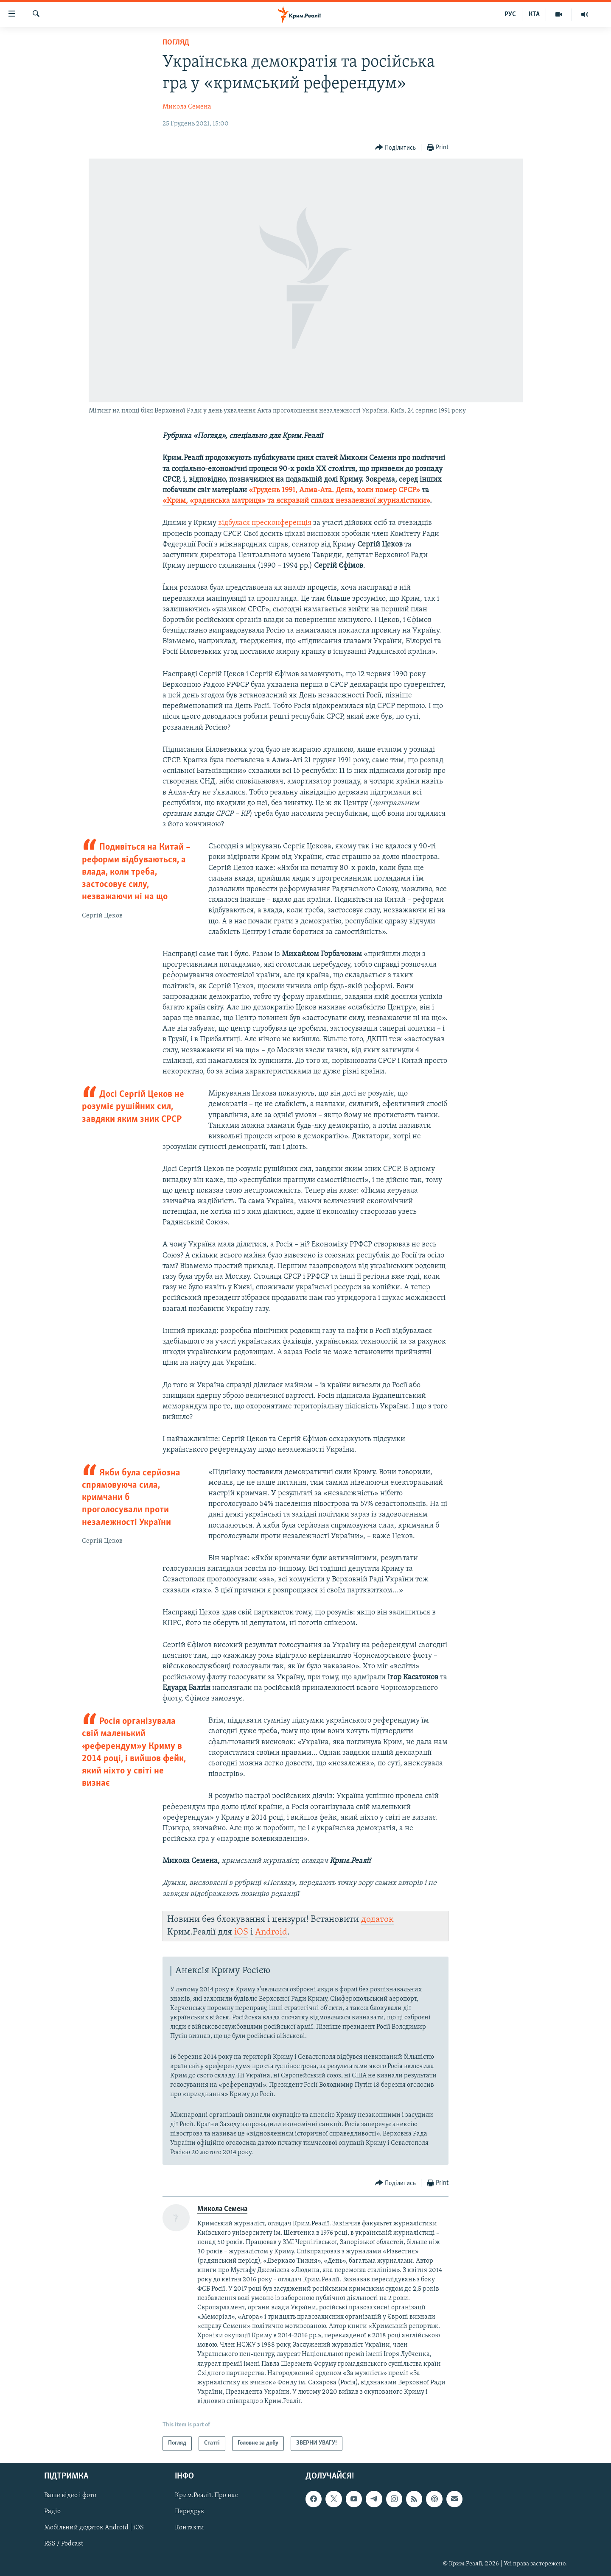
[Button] (395, 147)
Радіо (52, 2511)
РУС (510, 14)
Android (271, 1932)
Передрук (190, 2511)
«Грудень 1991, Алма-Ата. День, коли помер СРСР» (334, 490)
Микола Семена (187, 106)
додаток (377, 1919)
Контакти (189, 2527)
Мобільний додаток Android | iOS (94, 2527)
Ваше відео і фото (70, 2495)
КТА (534, 14)
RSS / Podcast (63, 2543)
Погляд (176, 43)
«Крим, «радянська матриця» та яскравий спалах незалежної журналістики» (296, 501)
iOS (241, 1932)
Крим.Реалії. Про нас (206, 2495)
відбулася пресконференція (264, 523)
